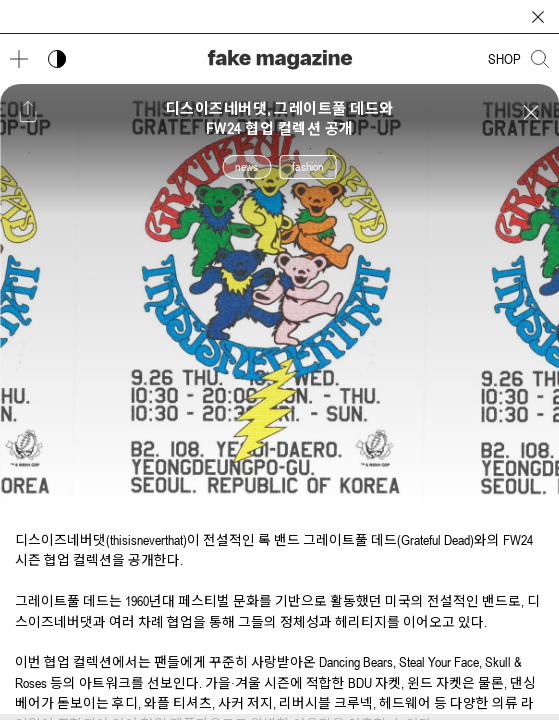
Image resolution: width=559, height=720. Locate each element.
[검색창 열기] (540, 59)
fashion (307, 167)
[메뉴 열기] (19, 59)
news (246, 167)
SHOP (504, 59)
